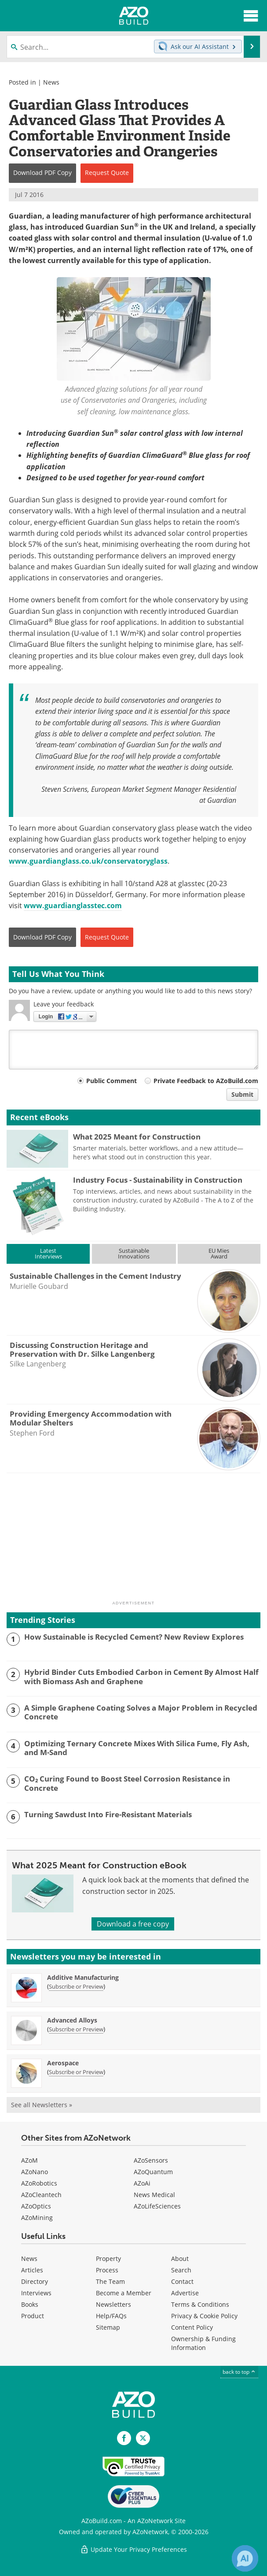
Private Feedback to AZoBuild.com (206, 1080)
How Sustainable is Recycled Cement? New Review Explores (134, 1637)
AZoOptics (36, 2206)
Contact (182, 2281)
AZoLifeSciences (157, 2206)
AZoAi (142, 2183)
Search (181, 2270)
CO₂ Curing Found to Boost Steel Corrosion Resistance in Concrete (127, 1783)
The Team (110, 2281)
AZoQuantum (153, 2172)
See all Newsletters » (41, 2105)
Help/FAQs (111, 2316)
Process (107, 2270)
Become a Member (123, 2293)
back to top (239, 2372)
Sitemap (108, 2327)
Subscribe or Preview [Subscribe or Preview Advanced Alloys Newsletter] (76, 2029)
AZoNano (34, 2172)
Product (32, 2316)
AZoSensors (151, 2160)
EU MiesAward (218, 1253)
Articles (32, 2270)
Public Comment (111, 1080)
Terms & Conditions (200, 2304)
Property (108, 2258)
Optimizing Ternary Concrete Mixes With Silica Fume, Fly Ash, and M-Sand (136, 1748)
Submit (242, 1094)
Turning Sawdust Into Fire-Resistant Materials (108, 1814)
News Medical (154, 2194)
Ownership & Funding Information (203, 2343)
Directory (34, 2281)
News (51, 82)
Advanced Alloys (72, 2020)
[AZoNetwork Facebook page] (124, 2438)
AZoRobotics (39, 2183)
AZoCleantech (41, 2194)
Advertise (185, 2293)
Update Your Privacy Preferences (133, 2549)
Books (29, 2304)
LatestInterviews (48, 1253)
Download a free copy (133, 1924)
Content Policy (192, 2327)
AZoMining (37, 2217)
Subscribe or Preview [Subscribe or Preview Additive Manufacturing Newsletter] (76, 1986)
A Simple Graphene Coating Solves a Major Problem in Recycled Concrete (140, 1713)
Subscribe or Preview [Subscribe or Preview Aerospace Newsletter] (76, 2072)
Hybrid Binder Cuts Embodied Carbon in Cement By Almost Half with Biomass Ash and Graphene (141, 1677)
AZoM (29, 2160)
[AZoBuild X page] (143, 2438)
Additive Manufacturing (83, 1977)
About (180, 2258)
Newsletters (113, 2304)
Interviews (36, 2293)
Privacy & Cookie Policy (204, 2316)
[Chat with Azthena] (245, 2558)
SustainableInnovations (134, 1253)
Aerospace (63, 2063)
